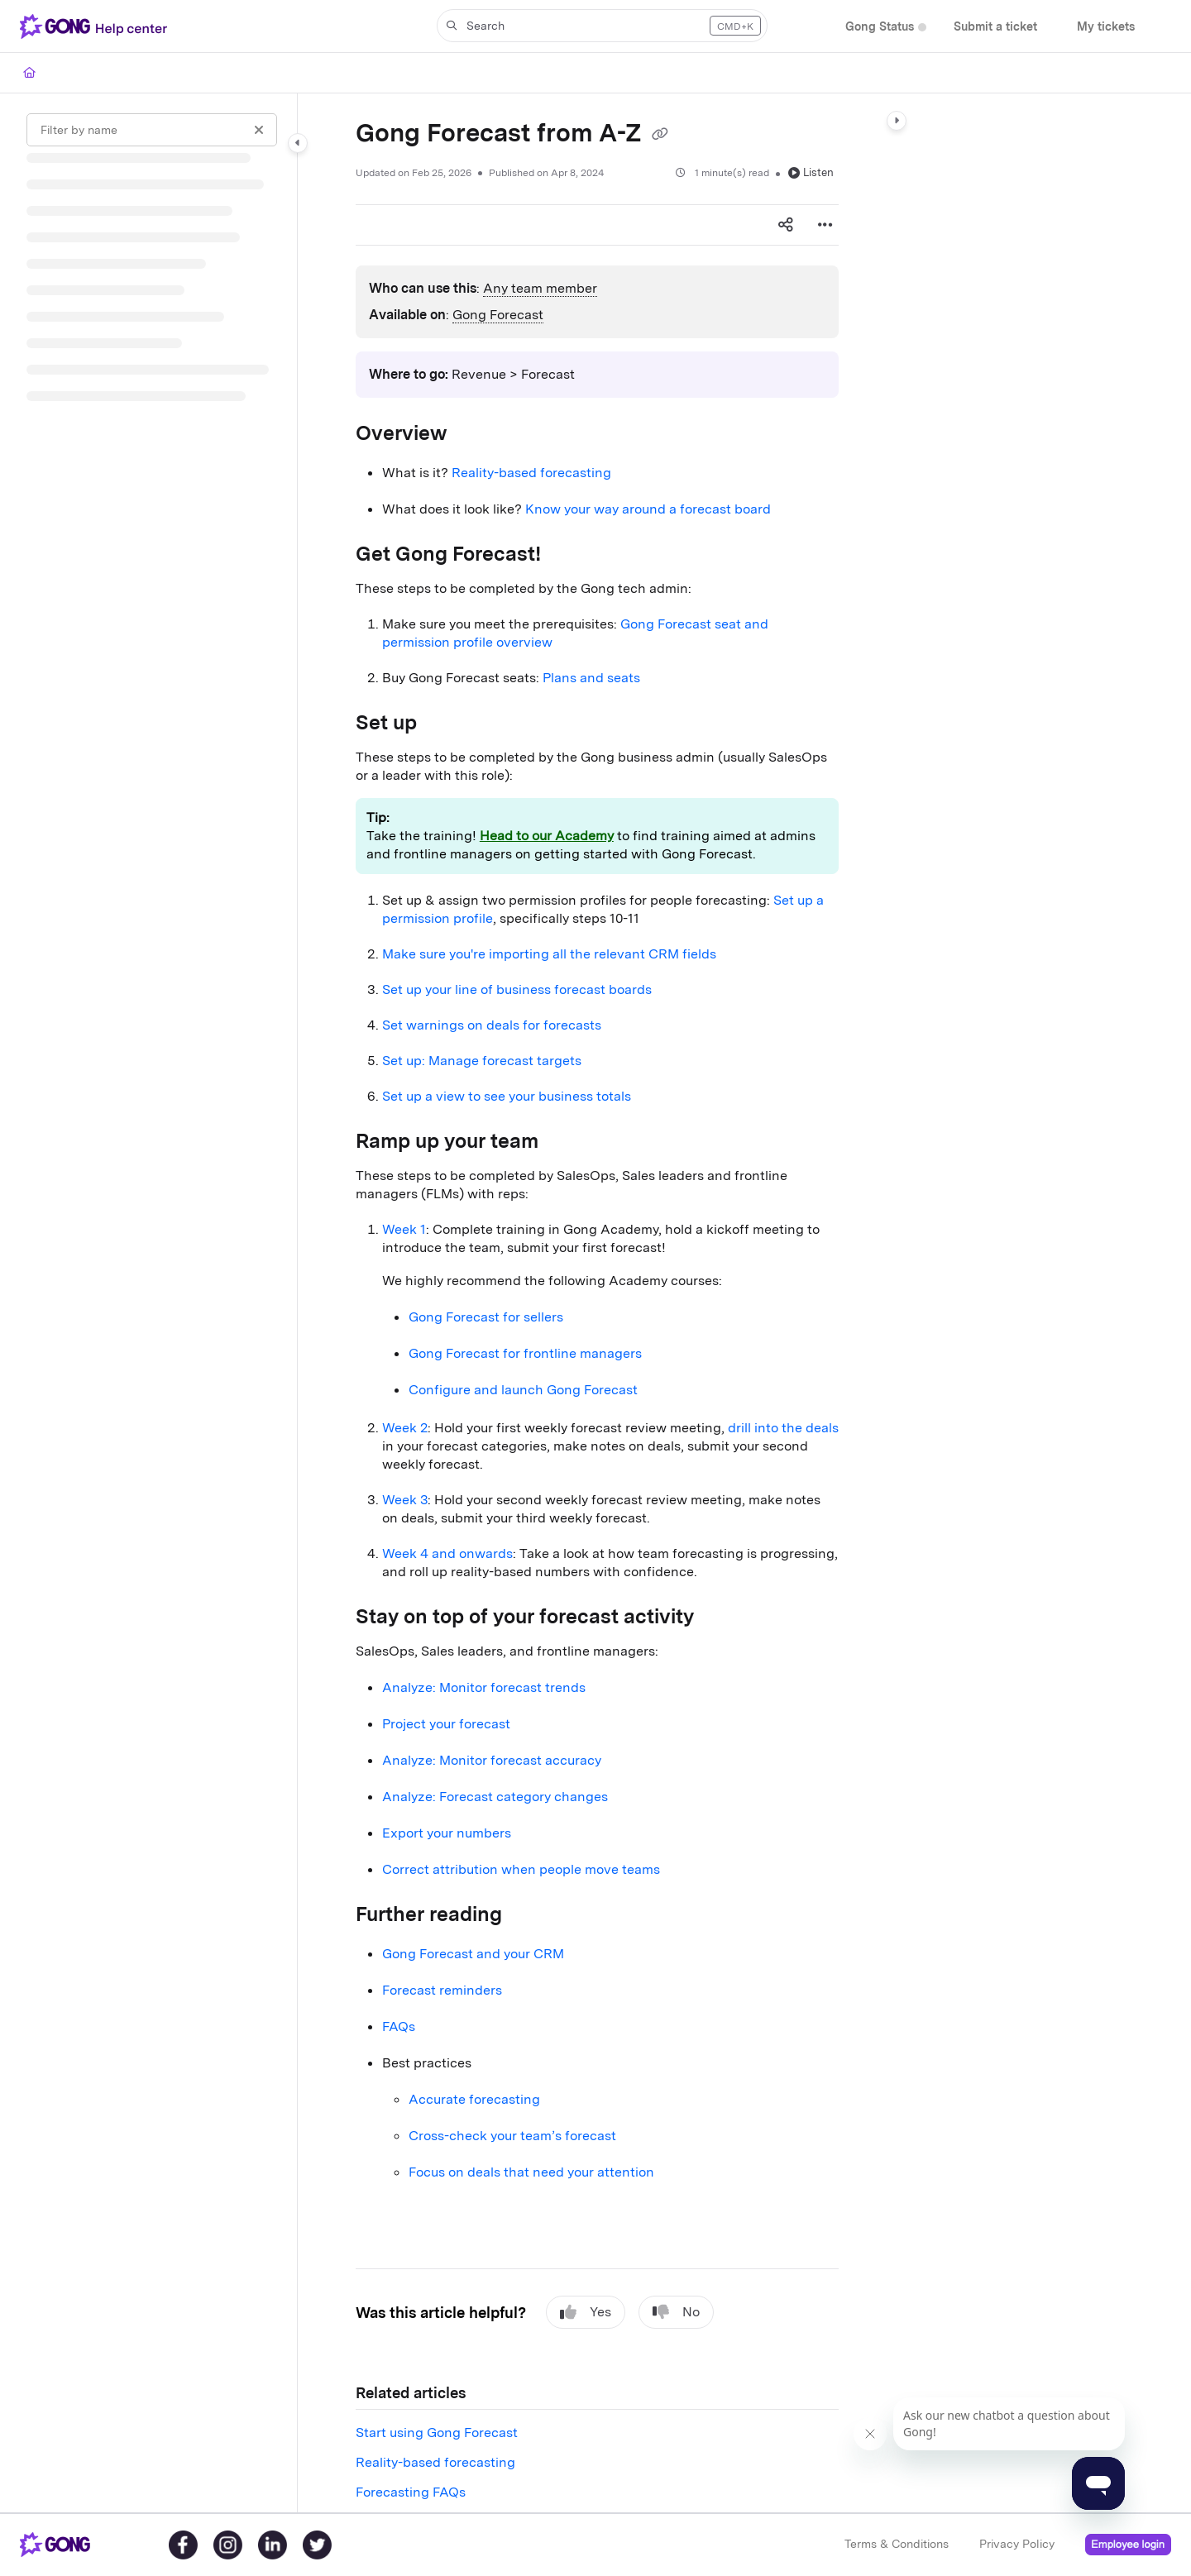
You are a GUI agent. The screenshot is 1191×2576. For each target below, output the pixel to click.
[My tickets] (1106, 27)
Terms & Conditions (896, 2543)
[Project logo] (97, 26)
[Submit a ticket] (995, 27)
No (676, 2312)
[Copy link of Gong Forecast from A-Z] (660, 135)
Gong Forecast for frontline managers (525, 1353)
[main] (597, 1302)
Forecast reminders (442, 1990)
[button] (602, 25)
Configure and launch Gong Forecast (523, 1390)
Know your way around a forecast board (648, 509)
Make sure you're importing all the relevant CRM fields (549, 954)
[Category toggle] (298, 143)
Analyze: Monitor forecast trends (484, 1687)
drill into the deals (783, 1428)
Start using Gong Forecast (437, 2432)
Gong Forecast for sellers (486, 1317)
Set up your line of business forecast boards (517, 989)
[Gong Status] (879, 27)
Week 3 (405, 1500)
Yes (585, 2312)
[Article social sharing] (785, 225)
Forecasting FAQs (411, 2492)
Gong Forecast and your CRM (473, 1954)
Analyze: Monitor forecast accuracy (491, 1760)
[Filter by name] (151, 129)
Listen (811, 172)
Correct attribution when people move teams (521, 1869)
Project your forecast (446, 1724)
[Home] (29, 73)
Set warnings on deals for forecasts (491, 1025)
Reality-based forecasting (531, 472)
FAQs (398, 2026)
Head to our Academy (547, 836)
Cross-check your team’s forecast (512, 2135)
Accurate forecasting (474, 2099)
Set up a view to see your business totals (506, 1096)
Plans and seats (591, 678)
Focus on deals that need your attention (531, 2172)
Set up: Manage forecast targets (481, 1060)
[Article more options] (825, 225)
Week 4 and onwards (447, 1553)
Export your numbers (446, 1833)
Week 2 (405, 1428)
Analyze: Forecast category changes (495, 1796)
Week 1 (404, 1229)
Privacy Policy (1017, 2543)
